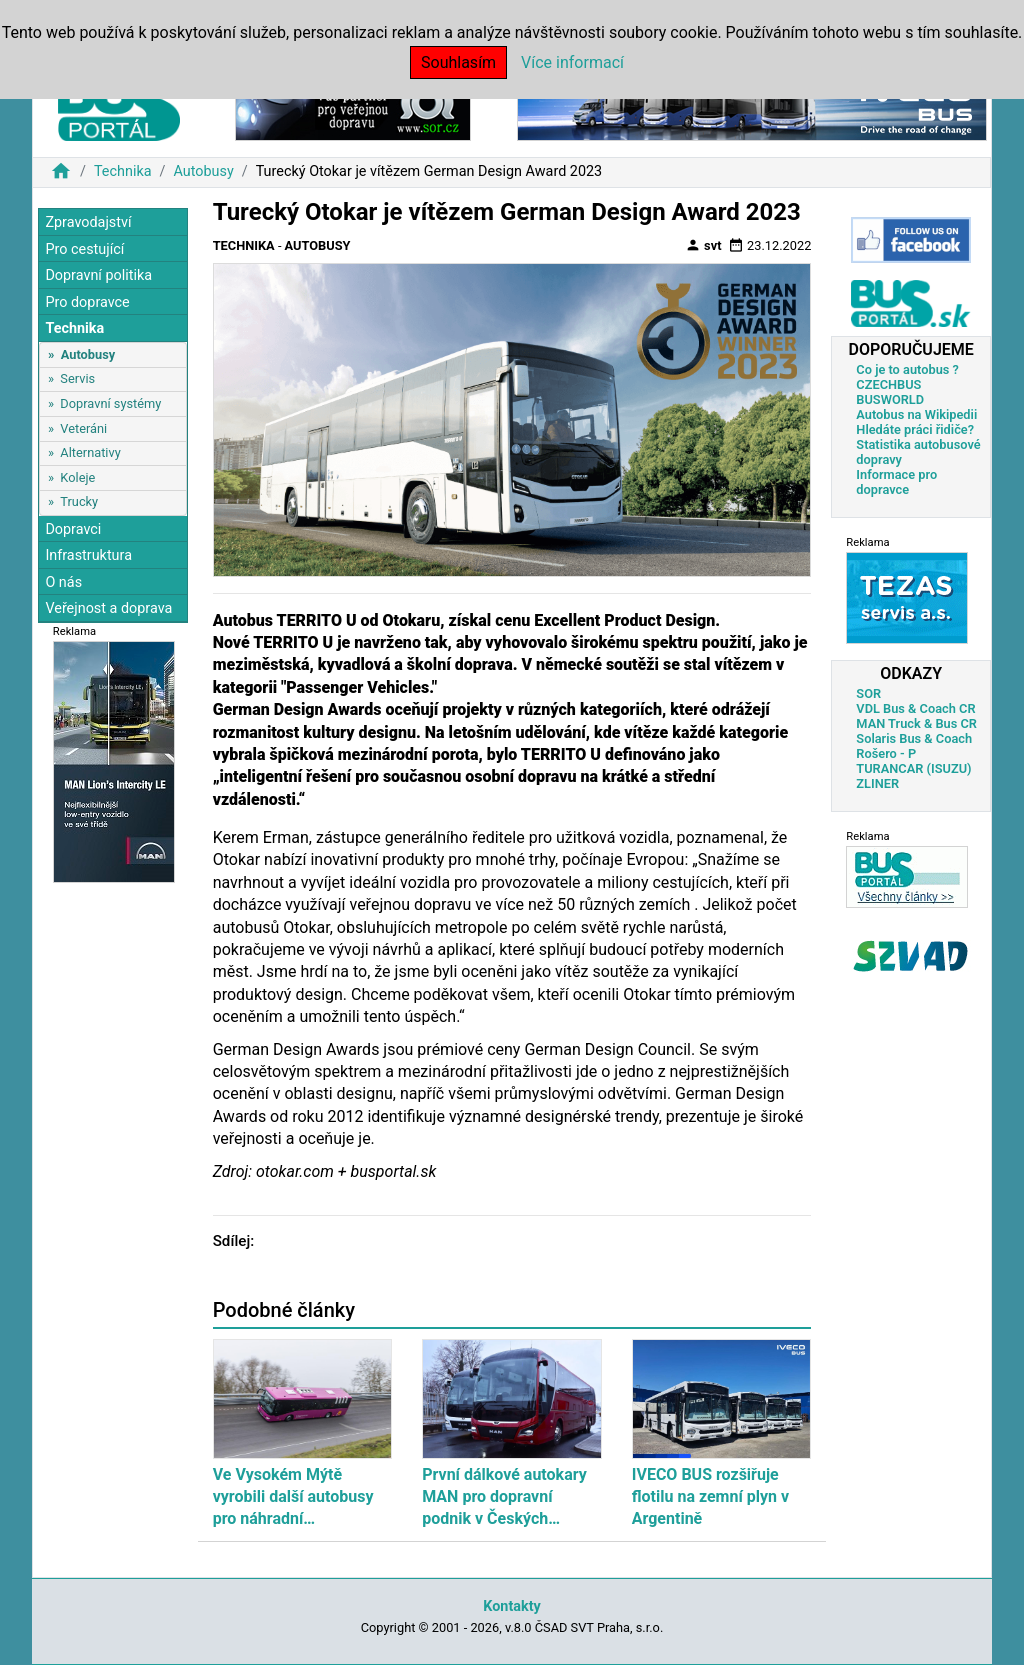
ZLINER (877, 783)
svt (703, 245)
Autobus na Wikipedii (916, 414)
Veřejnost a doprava (108, 608)
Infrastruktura (88, 555)
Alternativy (90, 452)
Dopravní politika (98, 275)
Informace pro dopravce (896, 482)
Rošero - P (886, 753)
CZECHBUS (888, 384)
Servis (77, 378)
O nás (63, 582)
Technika (123, 171)
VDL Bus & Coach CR (915, 708)
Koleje (77, 477)
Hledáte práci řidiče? (915, 429)
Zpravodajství (88, 222)
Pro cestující (84, 249)
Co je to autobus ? (907, 369)
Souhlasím (458, 62)
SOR (868, 693)
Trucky (79, 501)
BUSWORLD (890, 399)
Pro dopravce (87, 302)
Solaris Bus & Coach (914, 738)
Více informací (572, 62)
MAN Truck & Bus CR (916, 723)
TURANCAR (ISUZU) (913, 768)
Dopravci (73, 529)
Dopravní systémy (110, 403)
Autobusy (203, 171)
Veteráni (83, 428)
